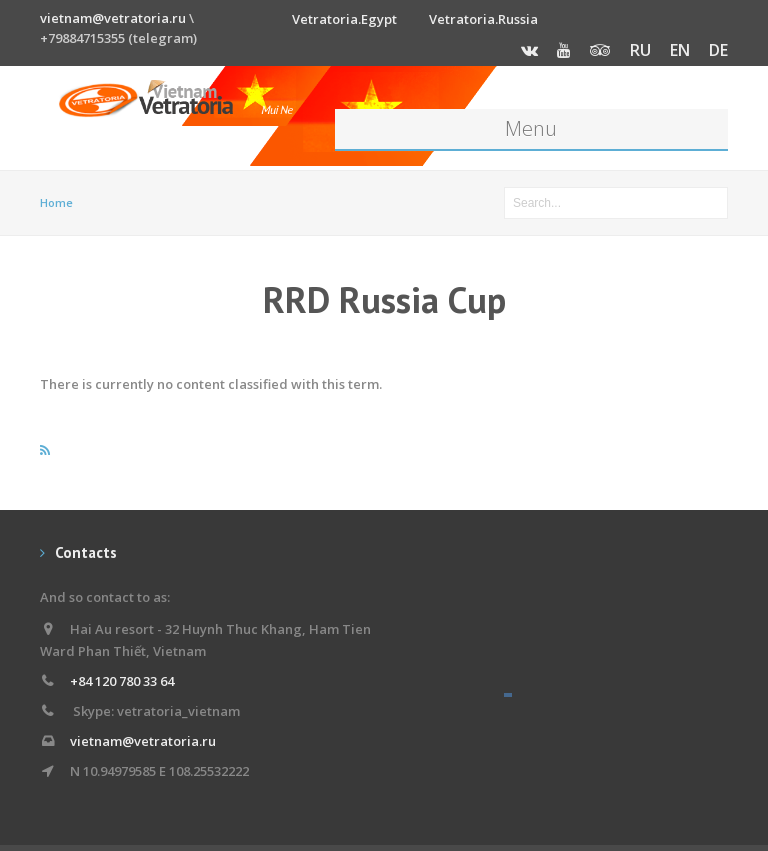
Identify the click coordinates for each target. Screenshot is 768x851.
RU (640, 50)
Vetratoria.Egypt (344, 19)
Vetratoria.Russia (483, 19)
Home (56, 202)
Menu (531, 128)
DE (718, 50)
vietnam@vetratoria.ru (113, 18)
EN (680, 50)
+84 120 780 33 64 (122, 681)
